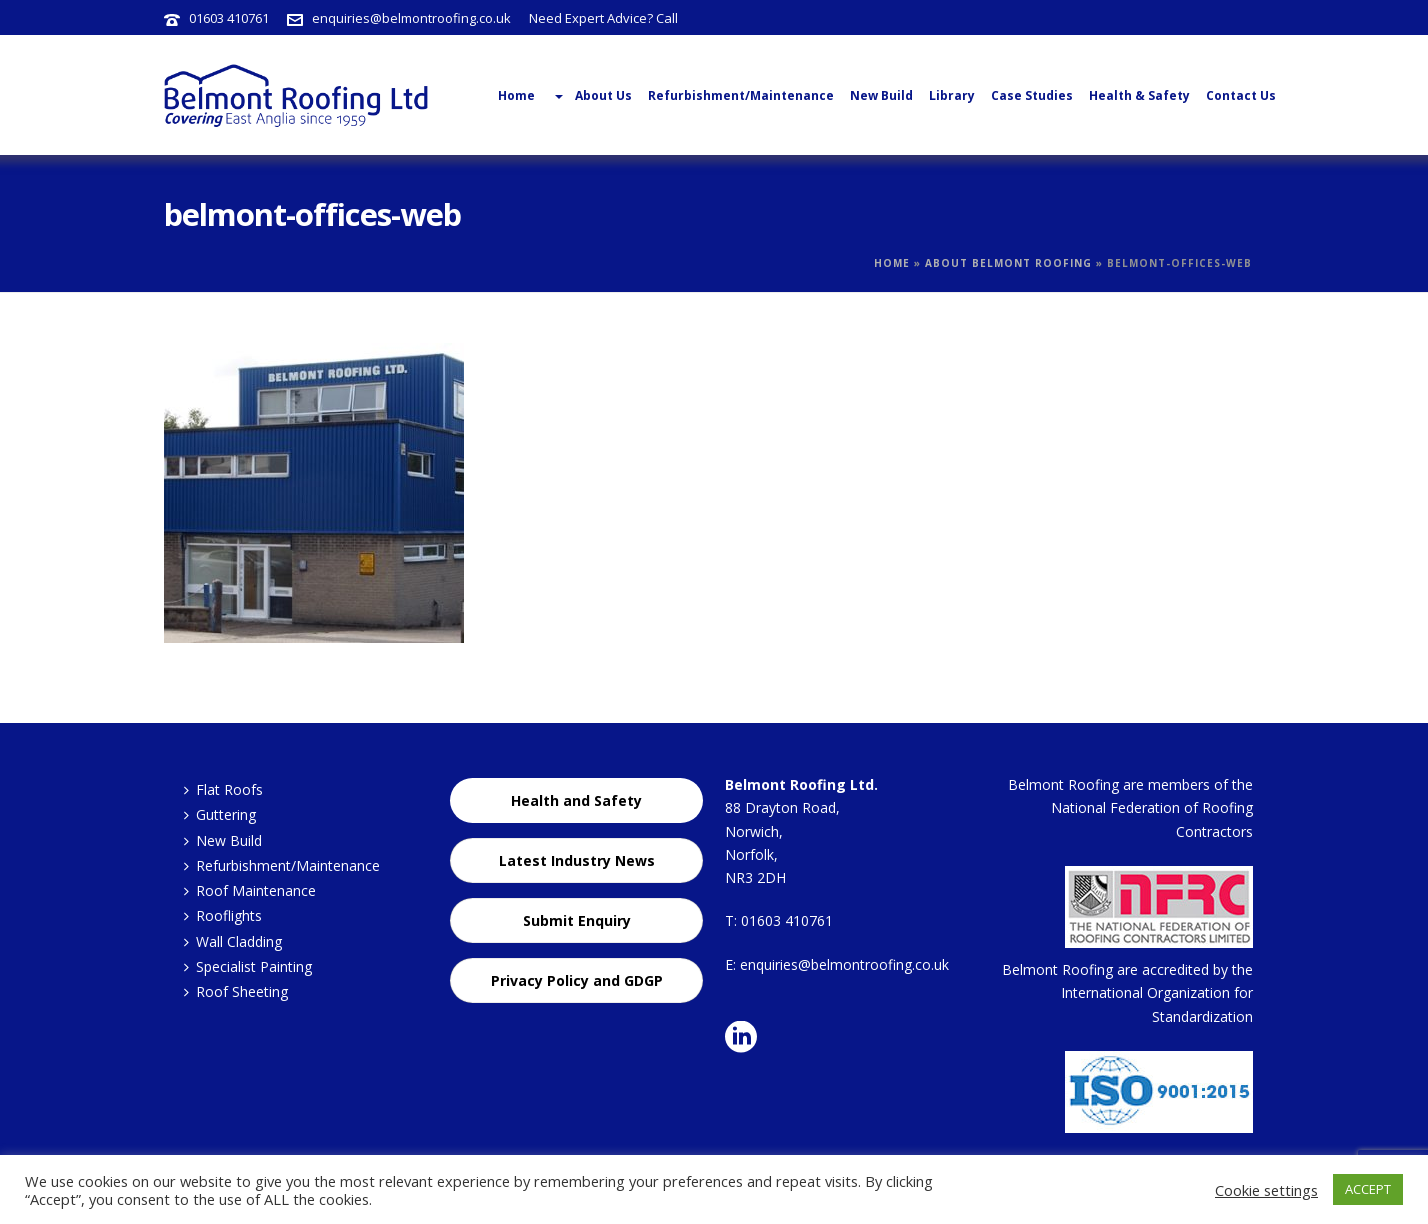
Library (952, 95)
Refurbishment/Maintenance (741, 95)
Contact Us (1241, 95)
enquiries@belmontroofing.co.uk (411, 18)
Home (892, 263)
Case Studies (1032, 95)
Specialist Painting (248, 966)
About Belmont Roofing (1008, 263)
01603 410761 (229, 18)
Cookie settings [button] (1266, 1190)
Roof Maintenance (250, 890)
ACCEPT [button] (1368, 1189)
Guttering (220, 814)
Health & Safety (1139, 95)
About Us (591, 96)
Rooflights (223, 915)
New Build (881, 95)
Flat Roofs (223, 789)
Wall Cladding (233, 941)
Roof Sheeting (236, 991)
